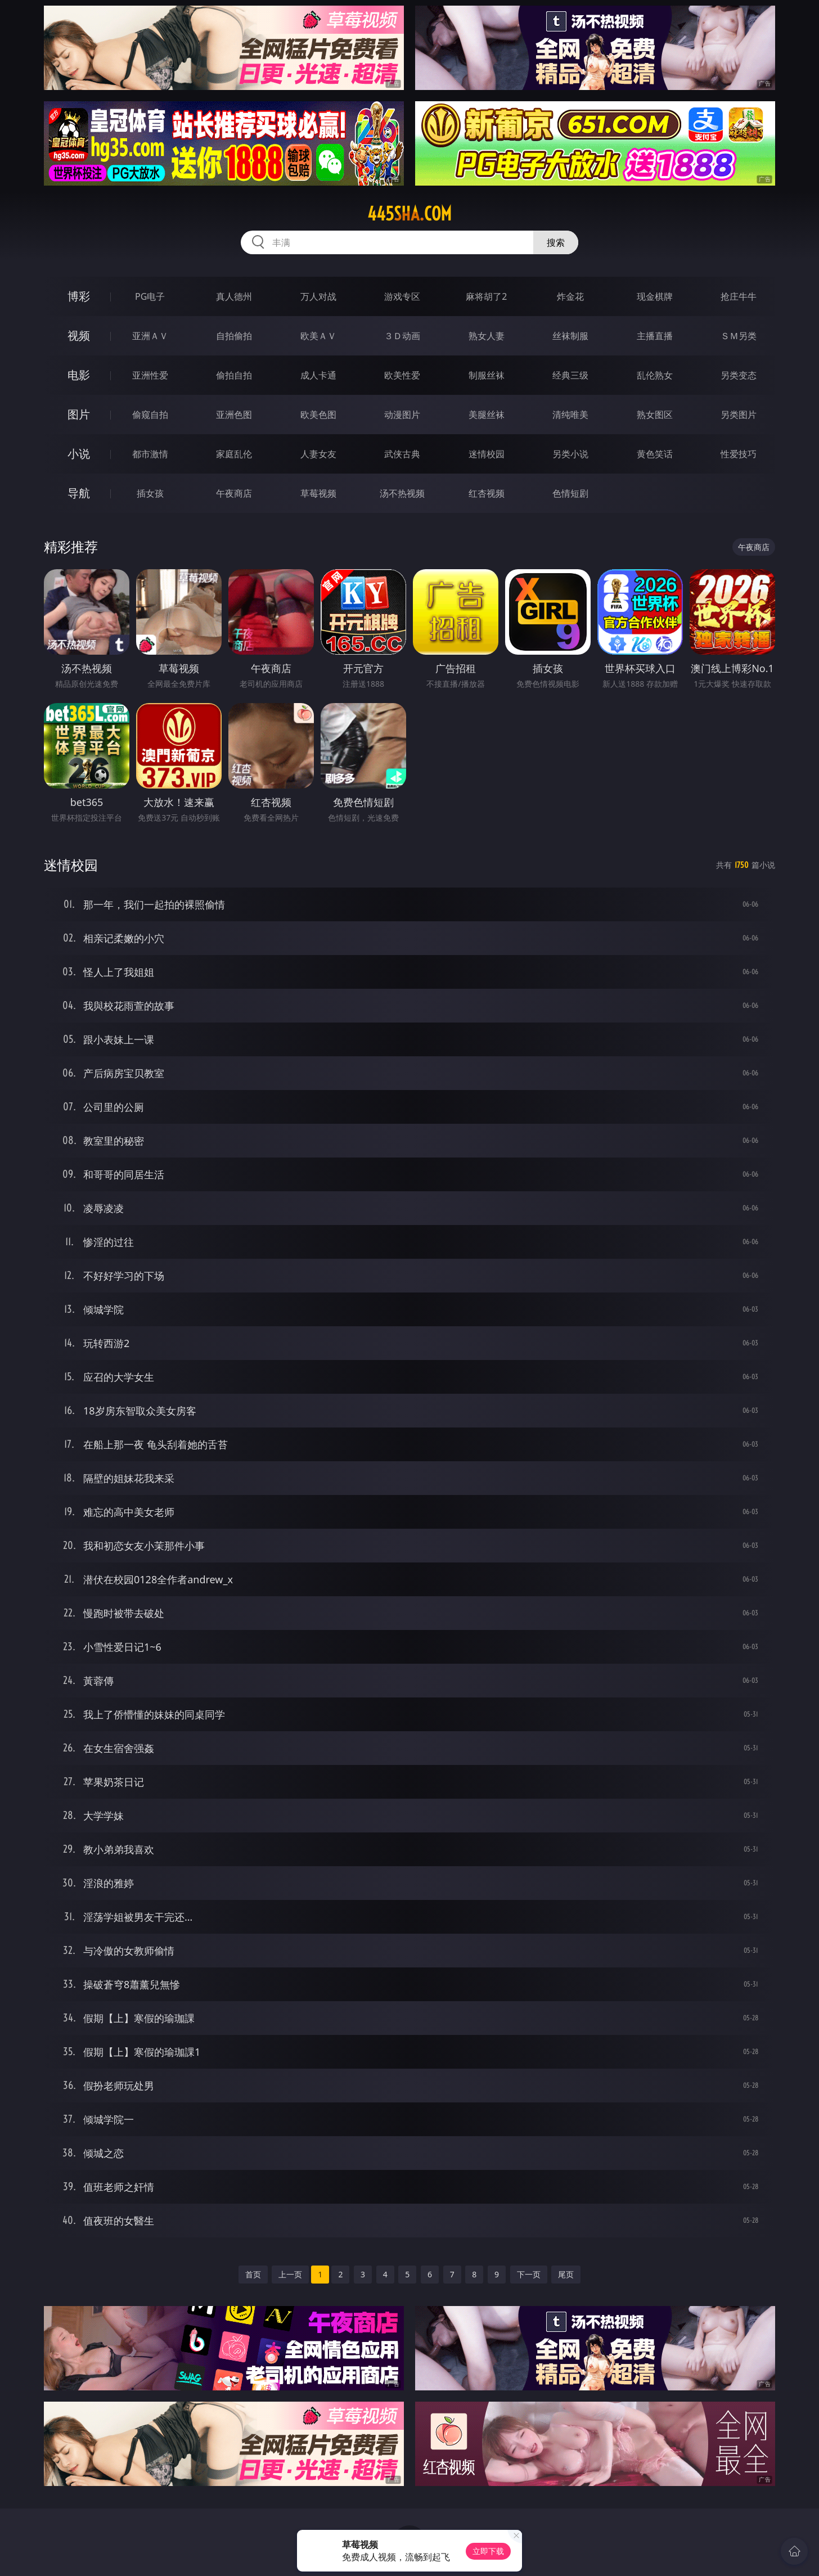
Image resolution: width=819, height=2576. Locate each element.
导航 (79, 493)
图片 (79, 414)
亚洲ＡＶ (150, 336)
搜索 (556, 242)
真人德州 (234, 296)
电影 (79, 374)
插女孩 (150, 493)
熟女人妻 (487, 336)
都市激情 (150, 454)
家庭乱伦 (234, 454)
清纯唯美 (570, 414)
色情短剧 (570, 493)
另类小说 (570, 454)
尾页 (566, 2274)
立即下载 (488, 2551)
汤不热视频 (402, 493)
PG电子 (150, 296)
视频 (79, 335)
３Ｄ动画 (402, 336)
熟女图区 (655, 414)
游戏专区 (402, 296)
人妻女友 (318, 454)
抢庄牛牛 (739, 296)
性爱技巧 (739, 454)
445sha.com (409, 213)
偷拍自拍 (234, 375)
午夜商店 (234, 493)
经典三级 (570, 375)
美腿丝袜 (487, 414)
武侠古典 (402, 454)
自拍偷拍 (234, 336)
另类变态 (739, 375)
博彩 (79, 296)
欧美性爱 (402, 375)
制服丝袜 (487, 375)
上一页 (290, 2274)
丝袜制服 (570, 336)
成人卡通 (318, 375)
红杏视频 (487, 493)
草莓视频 (318, 493)
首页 (253, 2274)
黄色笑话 (655, 454)
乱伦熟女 (655, 375)
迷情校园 (487, 454)
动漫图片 (402, 414)
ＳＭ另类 (739, 336)
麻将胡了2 (486, 296)
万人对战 (318, 296)
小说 (79, 453)
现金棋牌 (655, 296)
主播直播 (655, 336)
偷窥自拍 (150, 414)
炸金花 (570, 296)
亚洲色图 (234, 414)
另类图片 (739, 414)
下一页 (529, 2274)
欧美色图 (318, 414)
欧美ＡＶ (318, 336)
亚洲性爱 (150, 375)
